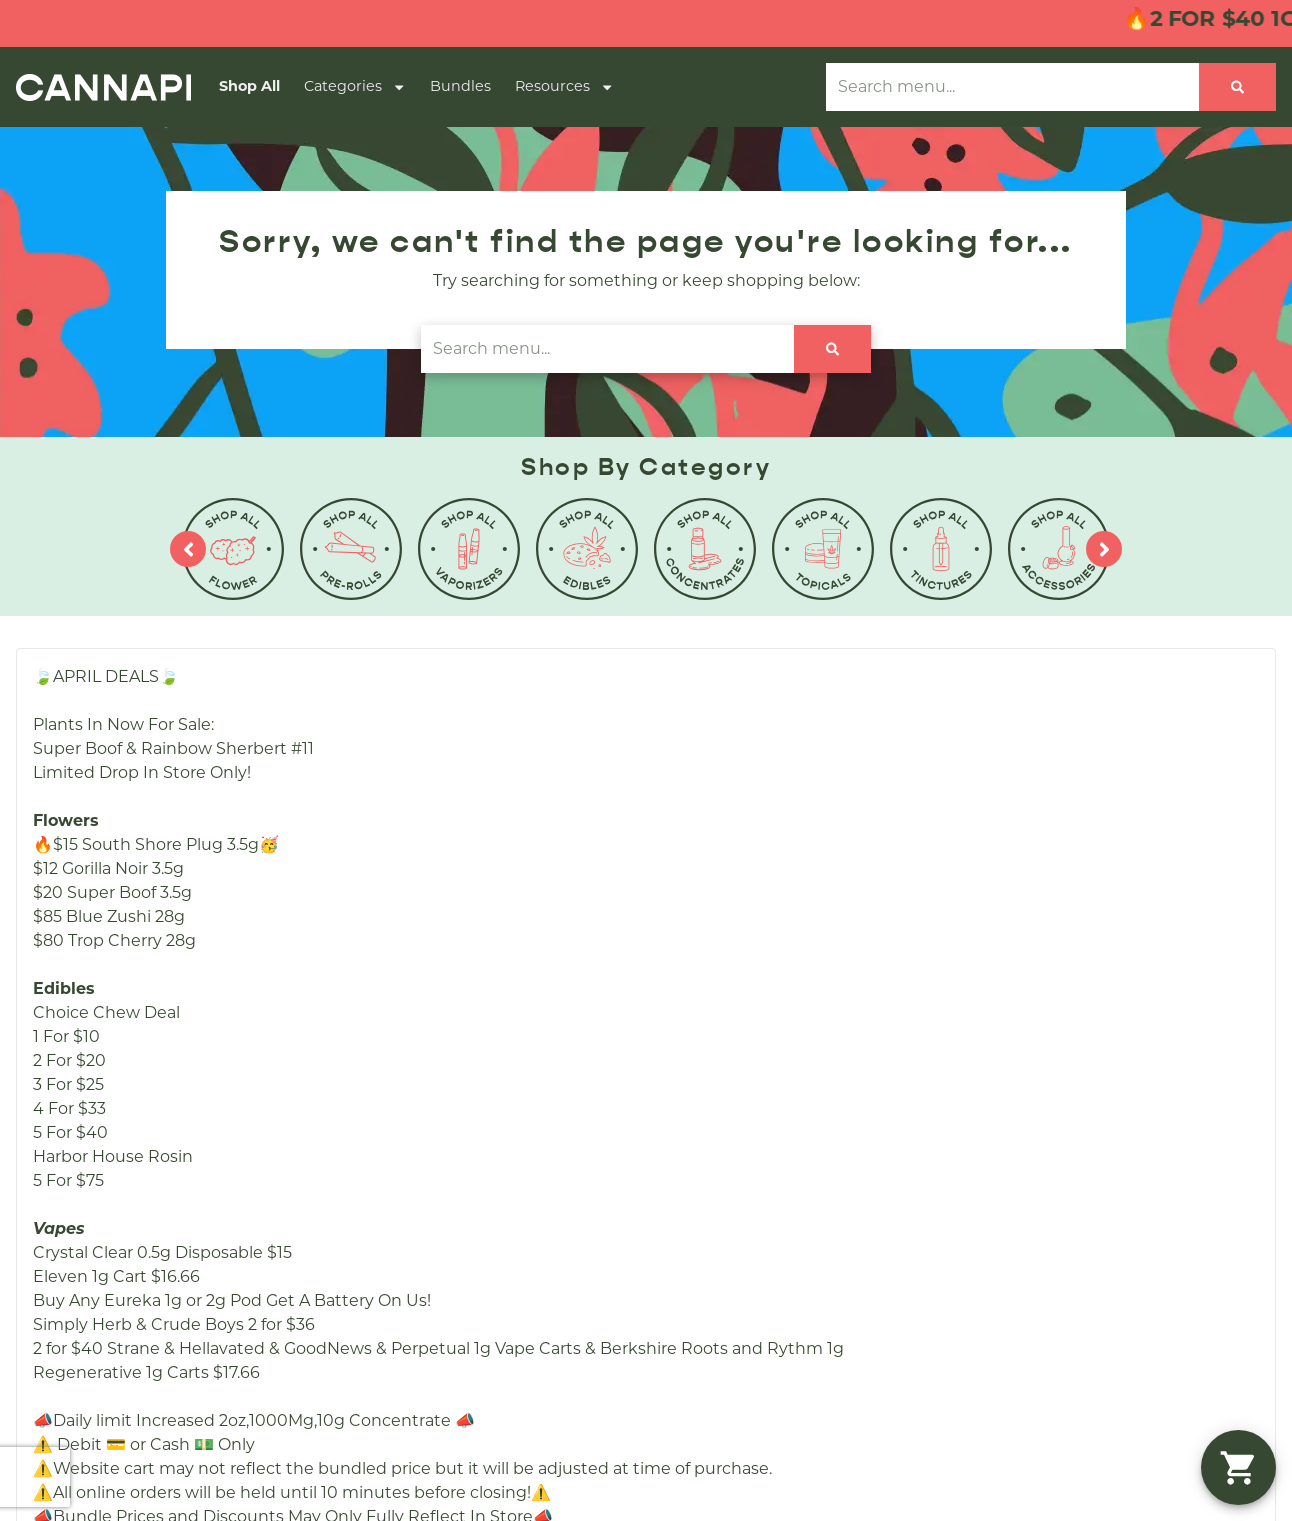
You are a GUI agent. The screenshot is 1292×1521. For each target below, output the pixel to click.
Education (793, 997)
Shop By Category (553, 901)
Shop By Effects (544, 965)
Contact (784, 933)
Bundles (460, 86)
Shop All (249, 86)
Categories (355, 87)
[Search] (1237, 87)
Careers (782, 901)
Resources (564, 87)
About (777, 869)
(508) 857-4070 (1049, 869)
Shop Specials (536, 933)
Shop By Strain (540, 997)
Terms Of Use (1234, 1224)
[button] (1238, 1467)
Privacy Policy (1133, 1224)
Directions (793, 965)
